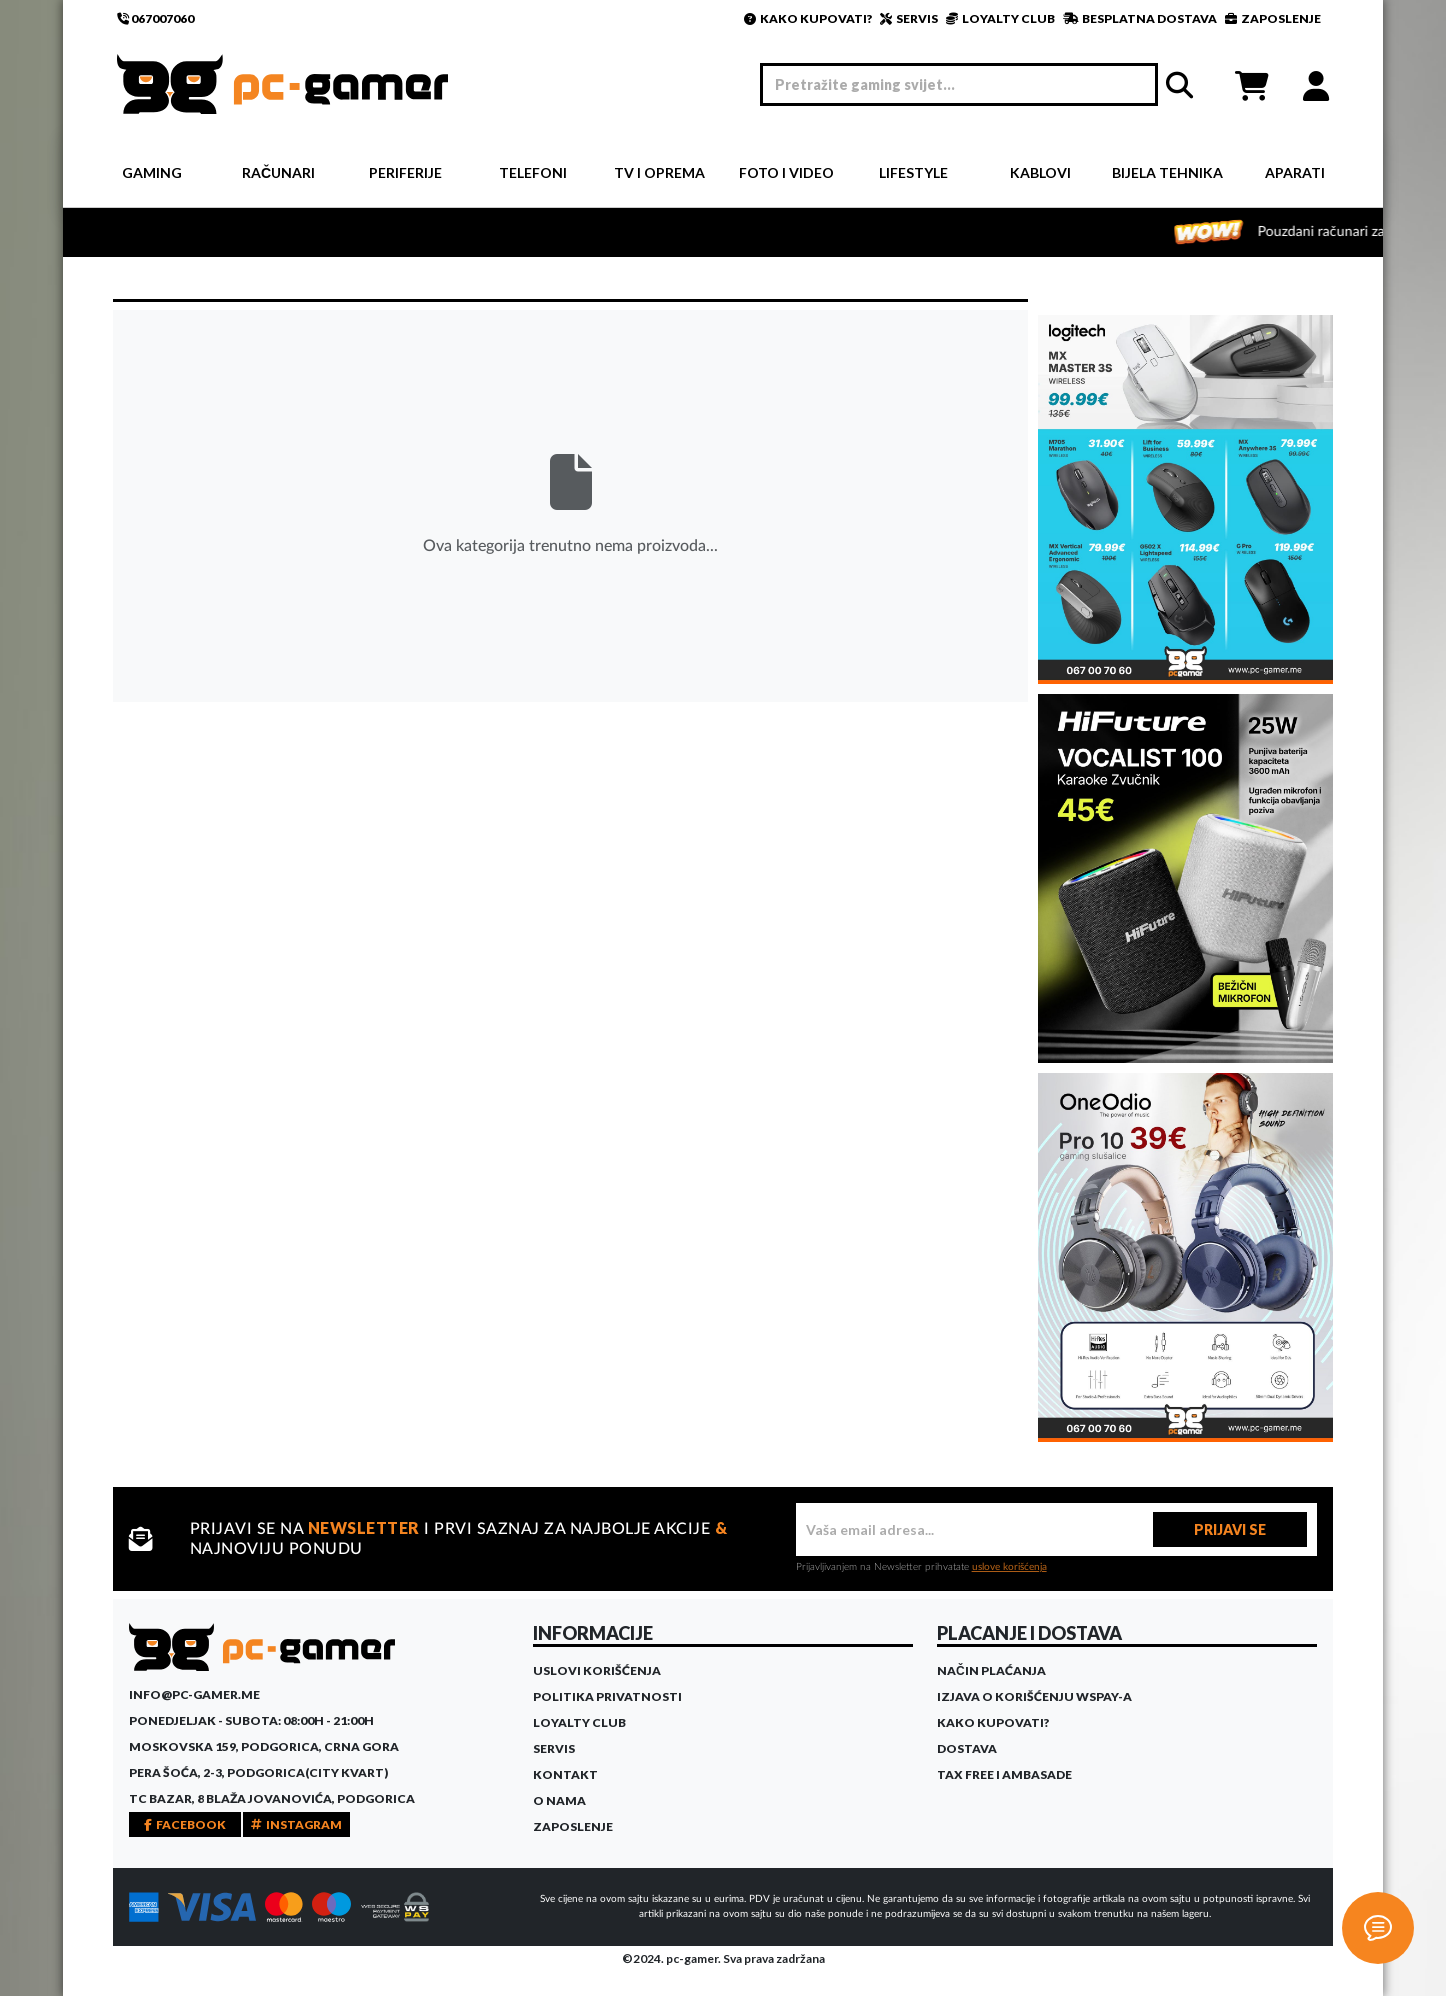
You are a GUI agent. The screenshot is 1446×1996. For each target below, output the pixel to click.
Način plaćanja (991, 1670)
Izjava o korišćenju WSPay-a (1034, 1696)
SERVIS (909, 18)
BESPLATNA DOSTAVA (1140, 18)
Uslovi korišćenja (597, 1670)
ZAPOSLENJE (1273, 18)
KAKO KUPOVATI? (808, 18)
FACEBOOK (185, 1824)
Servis (554, 1748)
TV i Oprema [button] (659, 172)
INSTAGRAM (296, 1824)
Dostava (967, 1748)
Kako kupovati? (993, 1722)
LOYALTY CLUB (1000, 18)
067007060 (155, 18)
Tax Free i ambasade (1004, 1774)
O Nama (559, 1800)
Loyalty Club (579, 1722)
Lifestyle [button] (913, 172)
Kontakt (565, 1774)
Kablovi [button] (1040, 172)
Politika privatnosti (607, 1696)
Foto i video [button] (786, 172)
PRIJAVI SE (1230, 1529)
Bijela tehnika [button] (1167, 172)
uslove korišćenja (1009, 1567)
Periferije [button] (405, 172)
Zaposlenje (573, 1826)
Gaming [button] (152, 172)
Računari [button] (278, 172)
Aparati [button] (1295, 172)
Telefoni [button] (533, 172)
